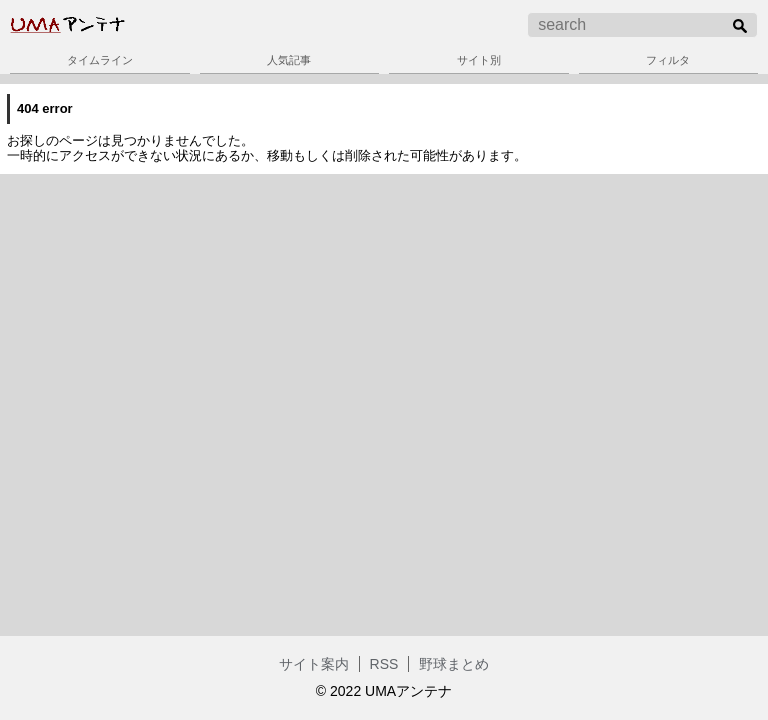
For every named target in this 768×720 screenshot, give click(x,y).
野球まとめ (454, 664)
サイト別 (479, 60)
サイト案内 (314, 664)
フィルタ (668, 60)
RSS (384, 664)
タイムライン (100, 60)
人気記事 (289, 60)
